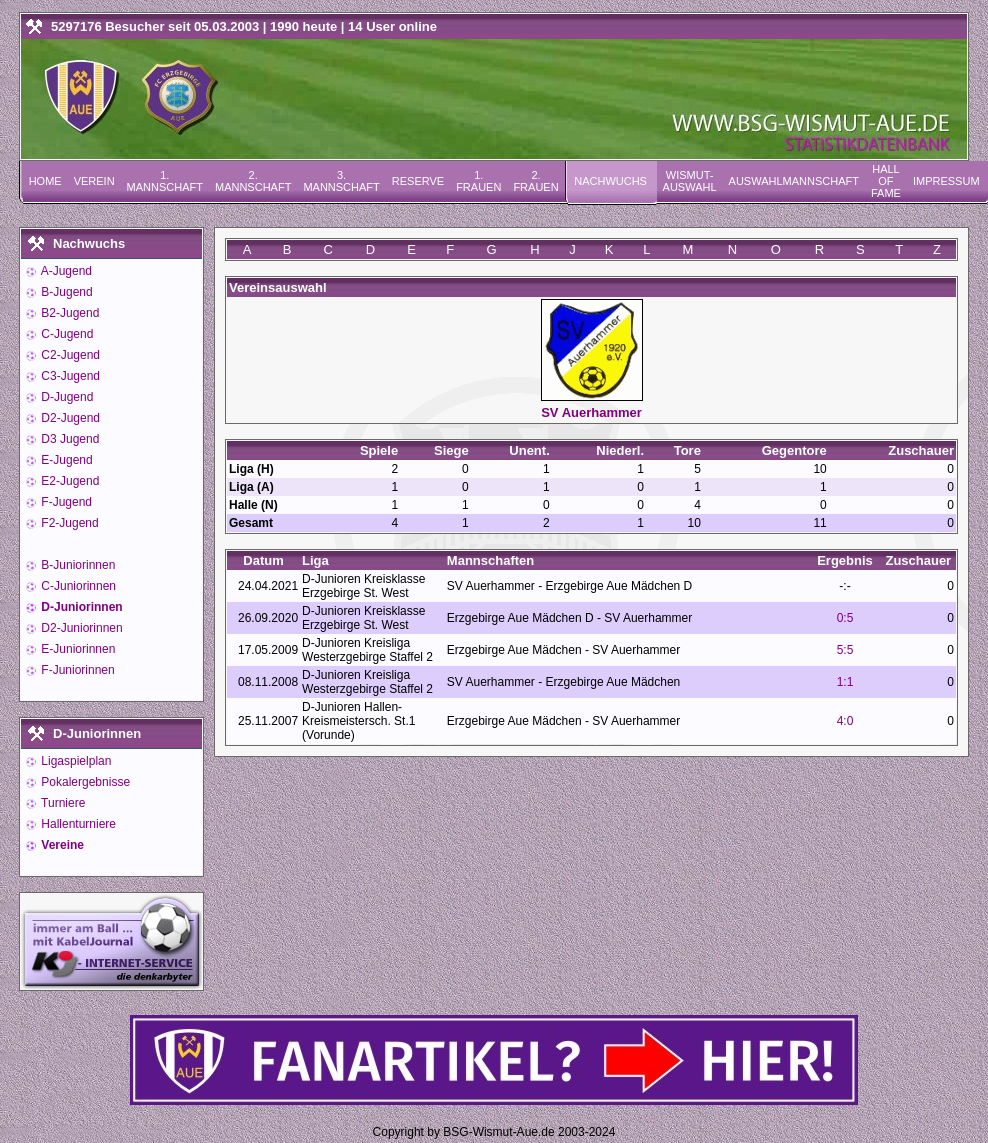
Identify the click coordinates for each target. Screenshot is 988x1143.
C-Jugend (65, 334)
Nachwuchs (610, 181)
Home (45, 181)
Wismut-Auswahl (690, 181)
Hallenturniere (77, 824)
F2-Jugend (68, 523)
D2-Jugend (69, 418)
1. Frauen (478, 181)
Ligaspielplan (74, 761)
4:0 (845, 721)
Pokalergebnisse (84, 782)
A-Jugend (65, 271)
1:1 (845, 682)
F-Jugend (65, 502)
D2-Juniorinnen (80, 628)
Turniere (61, 803)
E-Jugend (65, 460)
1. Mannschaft (165, 181)
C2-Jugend (69, 355)
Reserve (418, 181)
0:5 (845, 618)
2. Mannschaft (253, 181)
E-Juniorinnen (76, 649)
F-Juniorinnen (76, 670)
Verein (94, 181)
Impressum (946, 181)
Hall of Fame (886, 181)
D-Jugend (65, 397)
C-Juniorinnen (77, 586)
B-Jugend (65, 292)
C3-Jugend (69, 376)
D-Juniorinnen (80, 607)
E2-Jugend (68, 481)
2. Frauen (535, 181)
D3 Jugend (68, 439)
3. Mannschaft (341, 181)
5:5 (845, 650)
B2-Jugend (68, 313)
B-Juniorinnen (76, 565)
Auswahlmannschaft (794, 181)
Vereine (61, 845)
